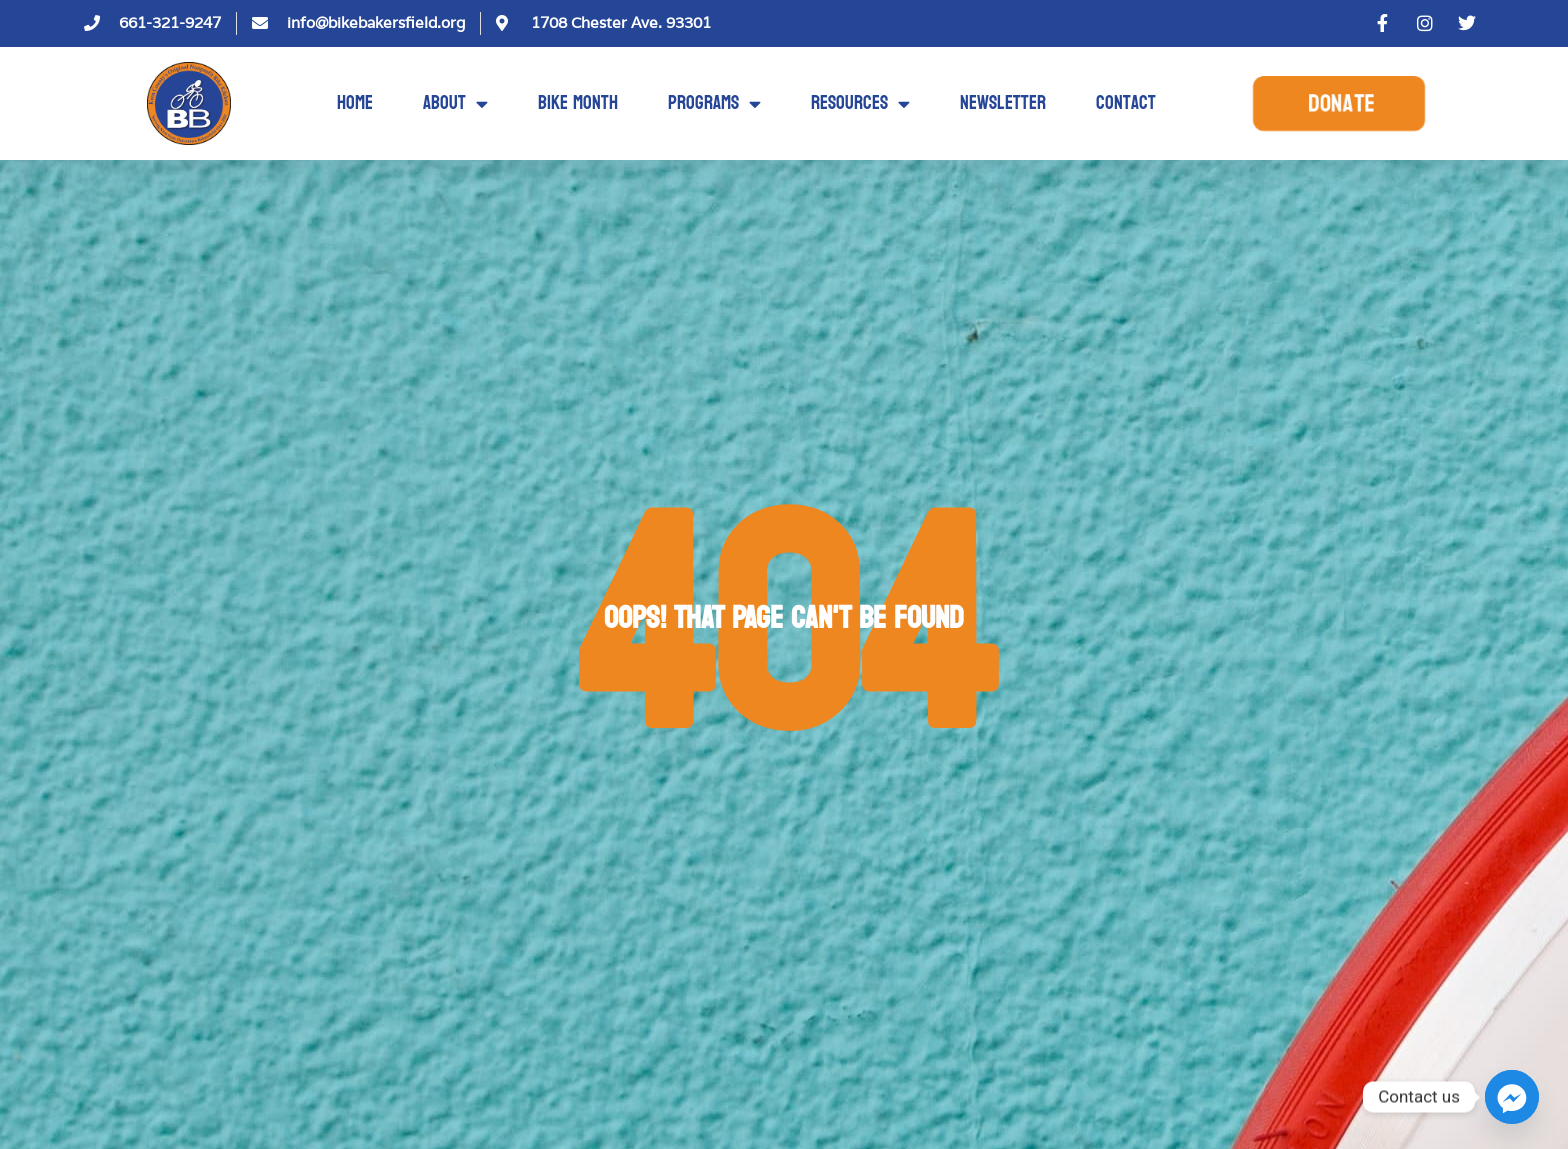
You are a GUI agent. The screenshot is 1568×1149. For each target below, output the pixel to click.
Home (355, 103)
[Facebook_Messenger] (1512, 1097)
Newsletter (1003, 103)
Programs (714, 103)
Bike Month (578, 103)
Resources (860, 103)
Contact (1126, 103)
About (455, 103)
